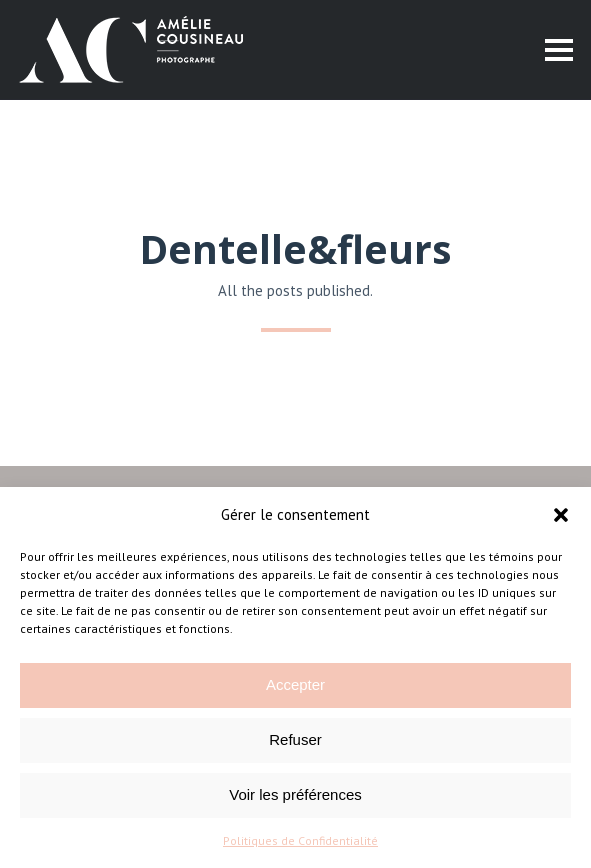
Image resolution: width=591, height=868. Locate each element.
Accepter (295, 684)
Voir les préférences (295, 794)
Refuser (295, 739)
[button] (561, 515)
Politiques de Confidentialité (300, 840)
